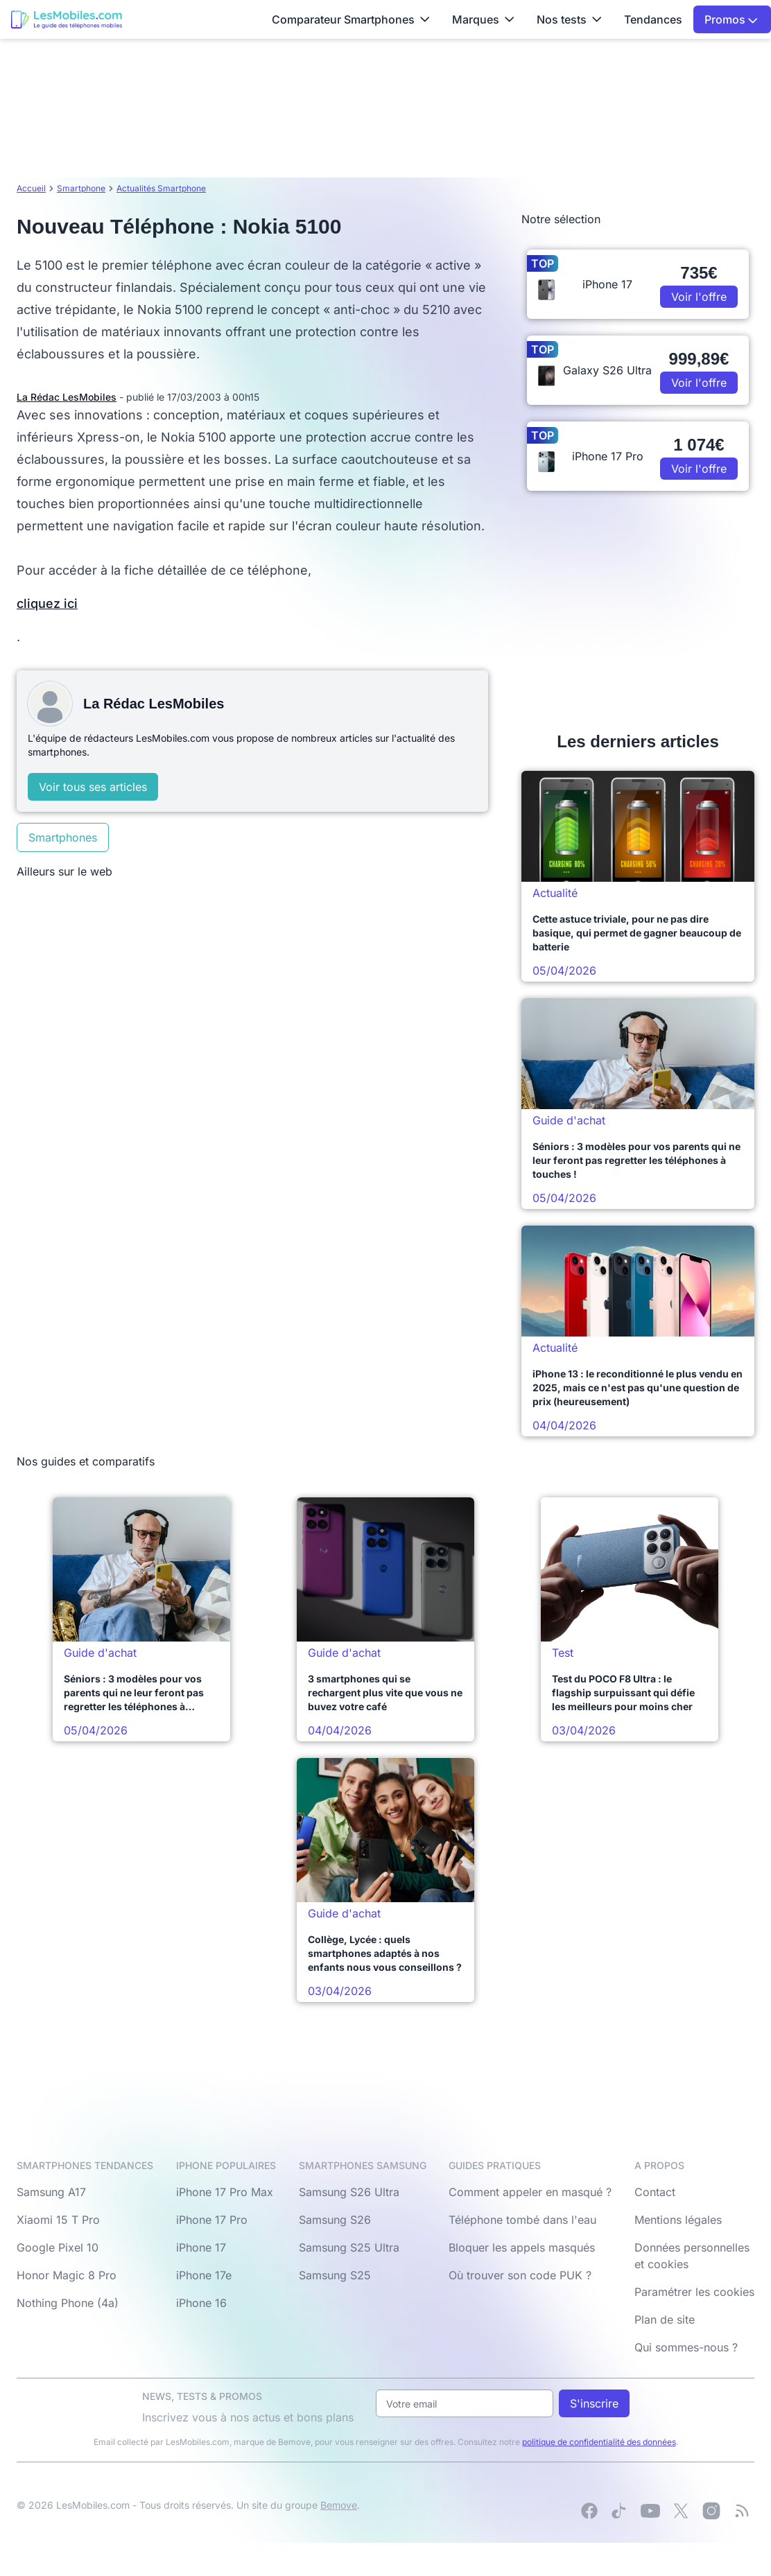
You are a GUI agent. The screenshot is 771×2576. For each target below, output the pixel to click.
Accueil (31, 188)
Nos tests (569, 19)
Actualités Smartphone (161, 188)
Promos (731, 19)
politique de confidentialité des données (599, 2442)
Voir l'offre (699, 297)
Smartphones (62, 837)
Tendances (653, 19)
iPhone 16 (201, 2303)
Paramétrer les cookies (694, 2292)
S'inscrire (594, 2403)
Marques (483, 19)
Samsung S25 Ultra (349, 2247)
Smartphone (81, 188)
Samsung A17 (51, 2192)
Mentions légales (678, 2220)
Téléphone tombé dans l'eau (522, 2220)
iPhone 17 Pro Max (224, 2192)
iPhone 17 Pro (212, 2220)
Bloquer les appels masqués (522, 2247)
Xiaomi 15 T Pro (58, 2220)
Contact (654, 2192)
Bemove (338, 2505)
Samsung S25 (335, 2275)
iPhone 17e (204, 2275)
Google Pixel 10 (57, 2247)
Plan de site (664, 2319)
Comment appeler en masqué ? (530, 2192)
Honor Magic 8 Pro (66, 2275)
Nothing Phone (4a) (68, 2303)
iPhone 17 (201, 2247)
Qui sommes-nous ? (686, 2347)
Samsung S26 (335, 2220)
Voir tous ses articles (93, 787)
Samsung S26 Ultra (349, 2192)
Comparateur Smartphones (351, 19)
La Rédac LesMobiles (66, 397)
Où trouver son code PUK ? (520, 2275)
